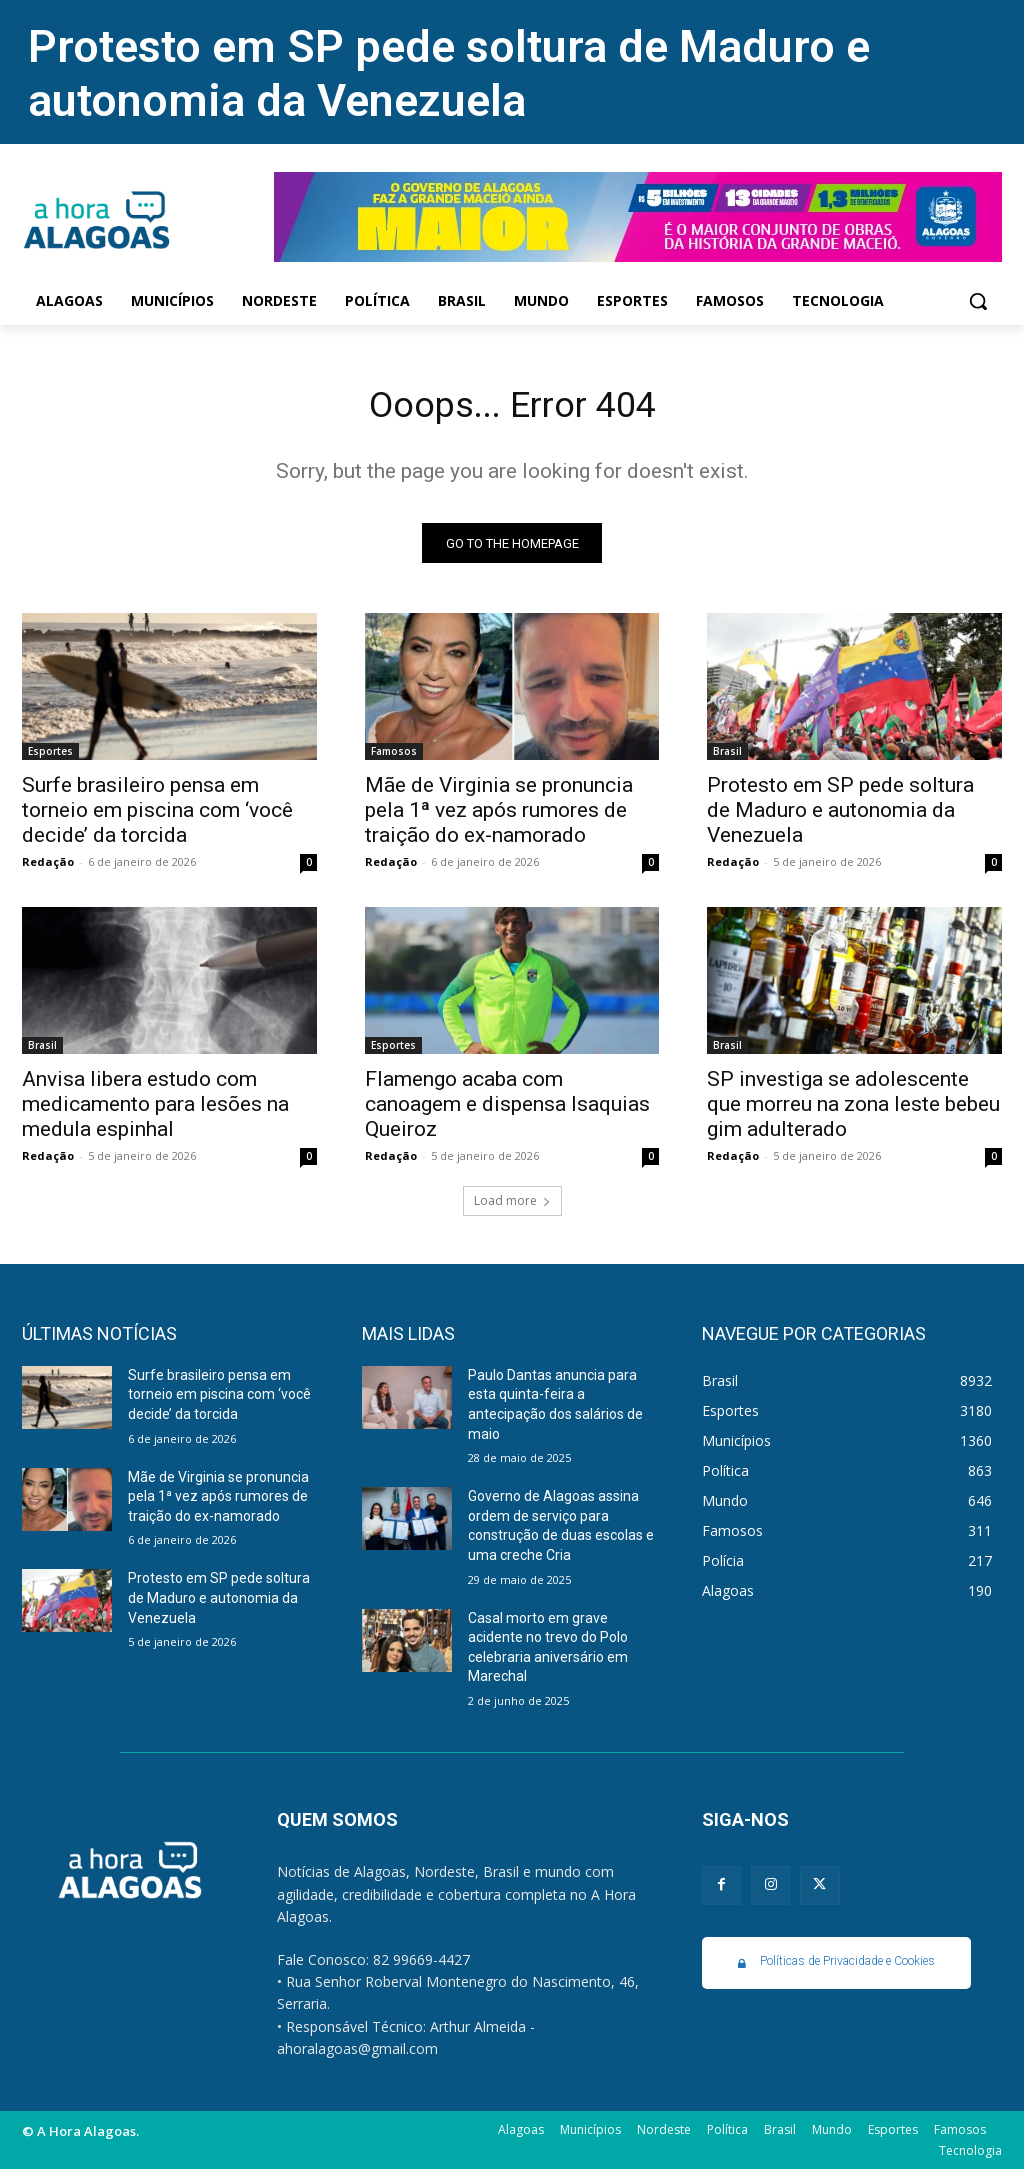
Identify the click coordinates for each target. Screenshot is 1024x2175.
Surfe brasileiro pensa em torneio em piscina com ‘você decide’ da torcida (157, 816)
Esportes (50, 757)
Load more (512, 1206)
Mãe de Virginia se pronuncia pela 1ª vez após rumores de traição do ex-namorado (499, 816)
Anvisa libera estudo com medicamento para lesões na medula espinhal (155, 1111)
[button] (978, 301)
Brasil (727, 757)
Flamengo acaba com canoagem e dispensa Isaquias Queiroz (507, 1111)
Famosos (394, 757)
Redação (48, 867)
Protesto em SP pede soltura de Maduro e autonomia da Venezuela (449, 73)
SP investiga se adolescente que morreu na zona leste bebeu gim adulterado (853, 1111)
